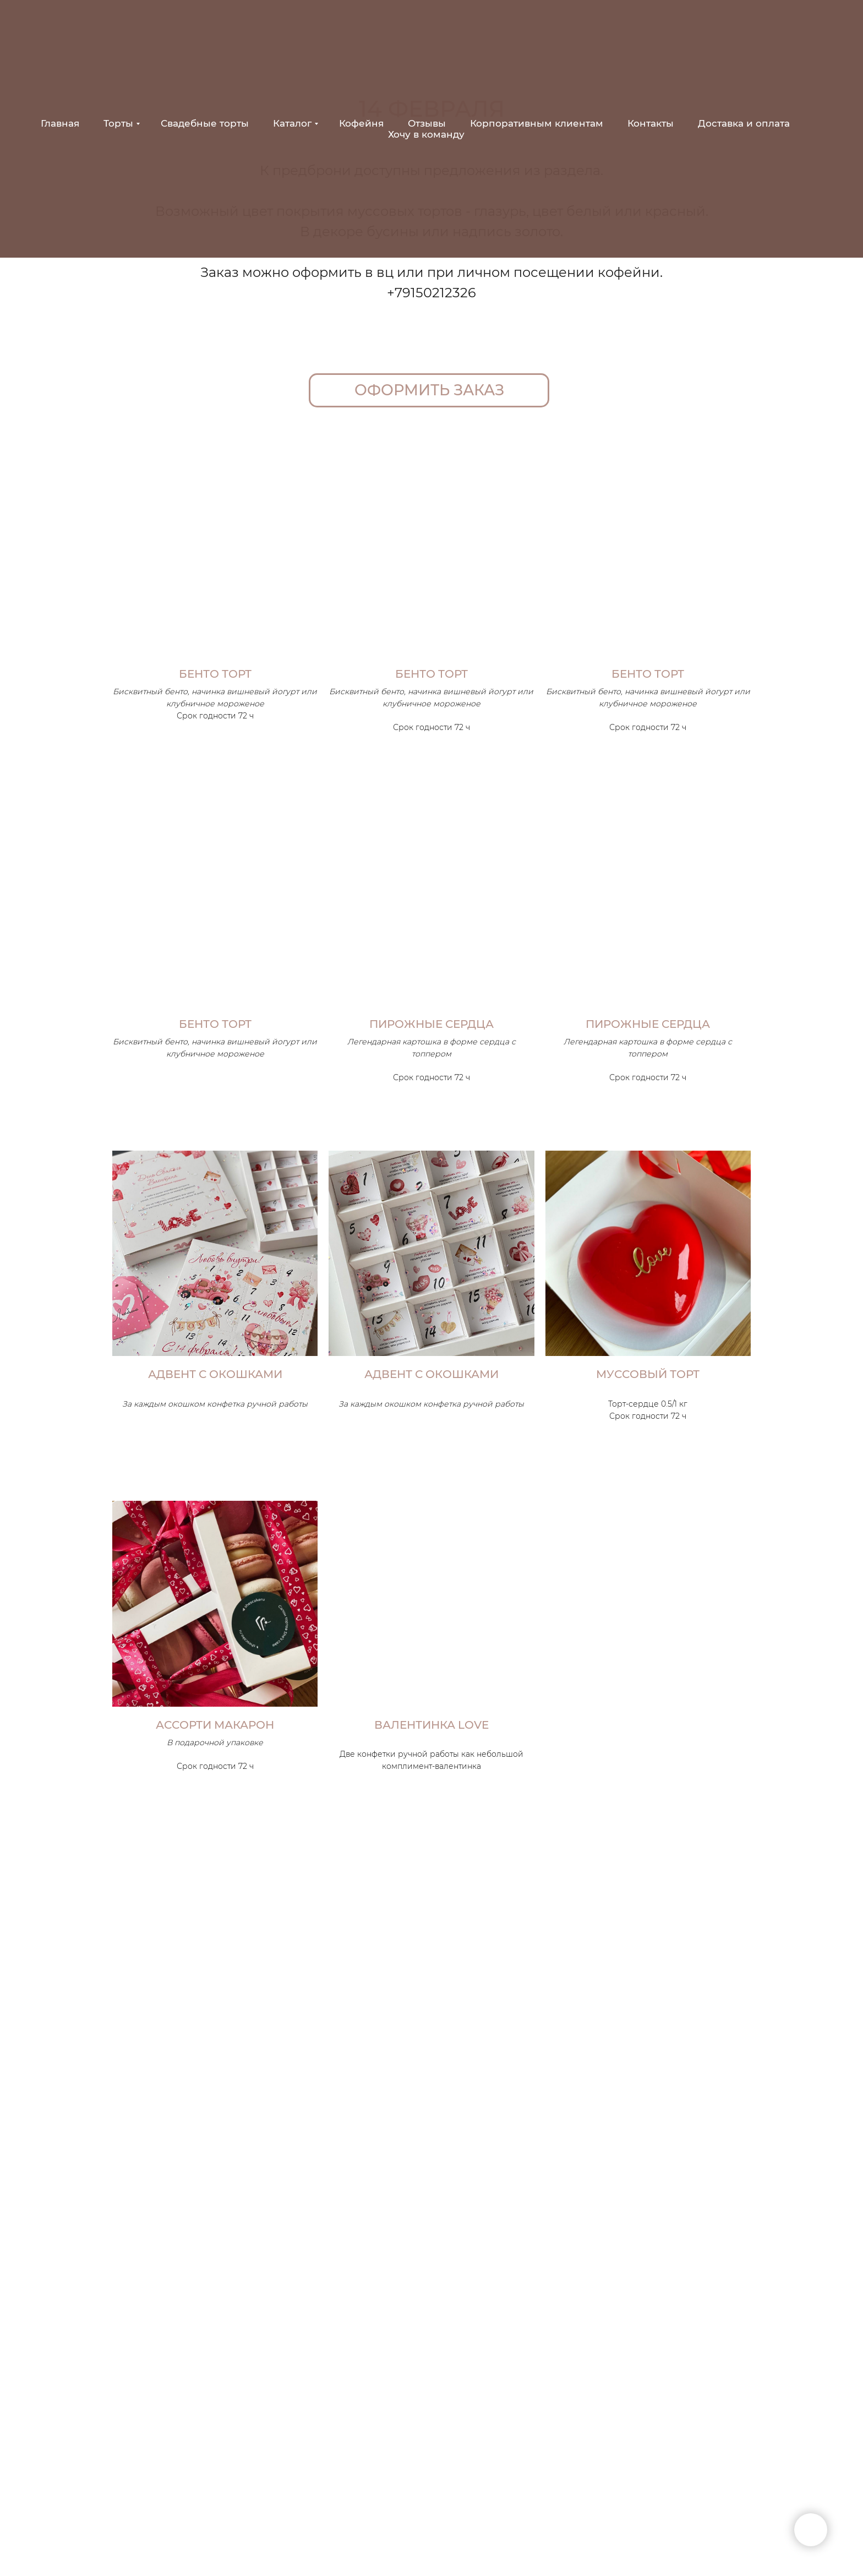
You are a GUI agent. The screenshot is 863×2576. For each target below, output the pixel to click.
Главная (60, 123)
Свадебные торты (205, 123)
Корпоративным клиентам (536, 123)
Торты (118, 123)
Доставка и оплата (744, 123)
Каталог (292, 123)
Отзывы (427, 123)
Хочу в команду (426, 134)
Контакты (650, 123)
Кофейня (361, 123)
